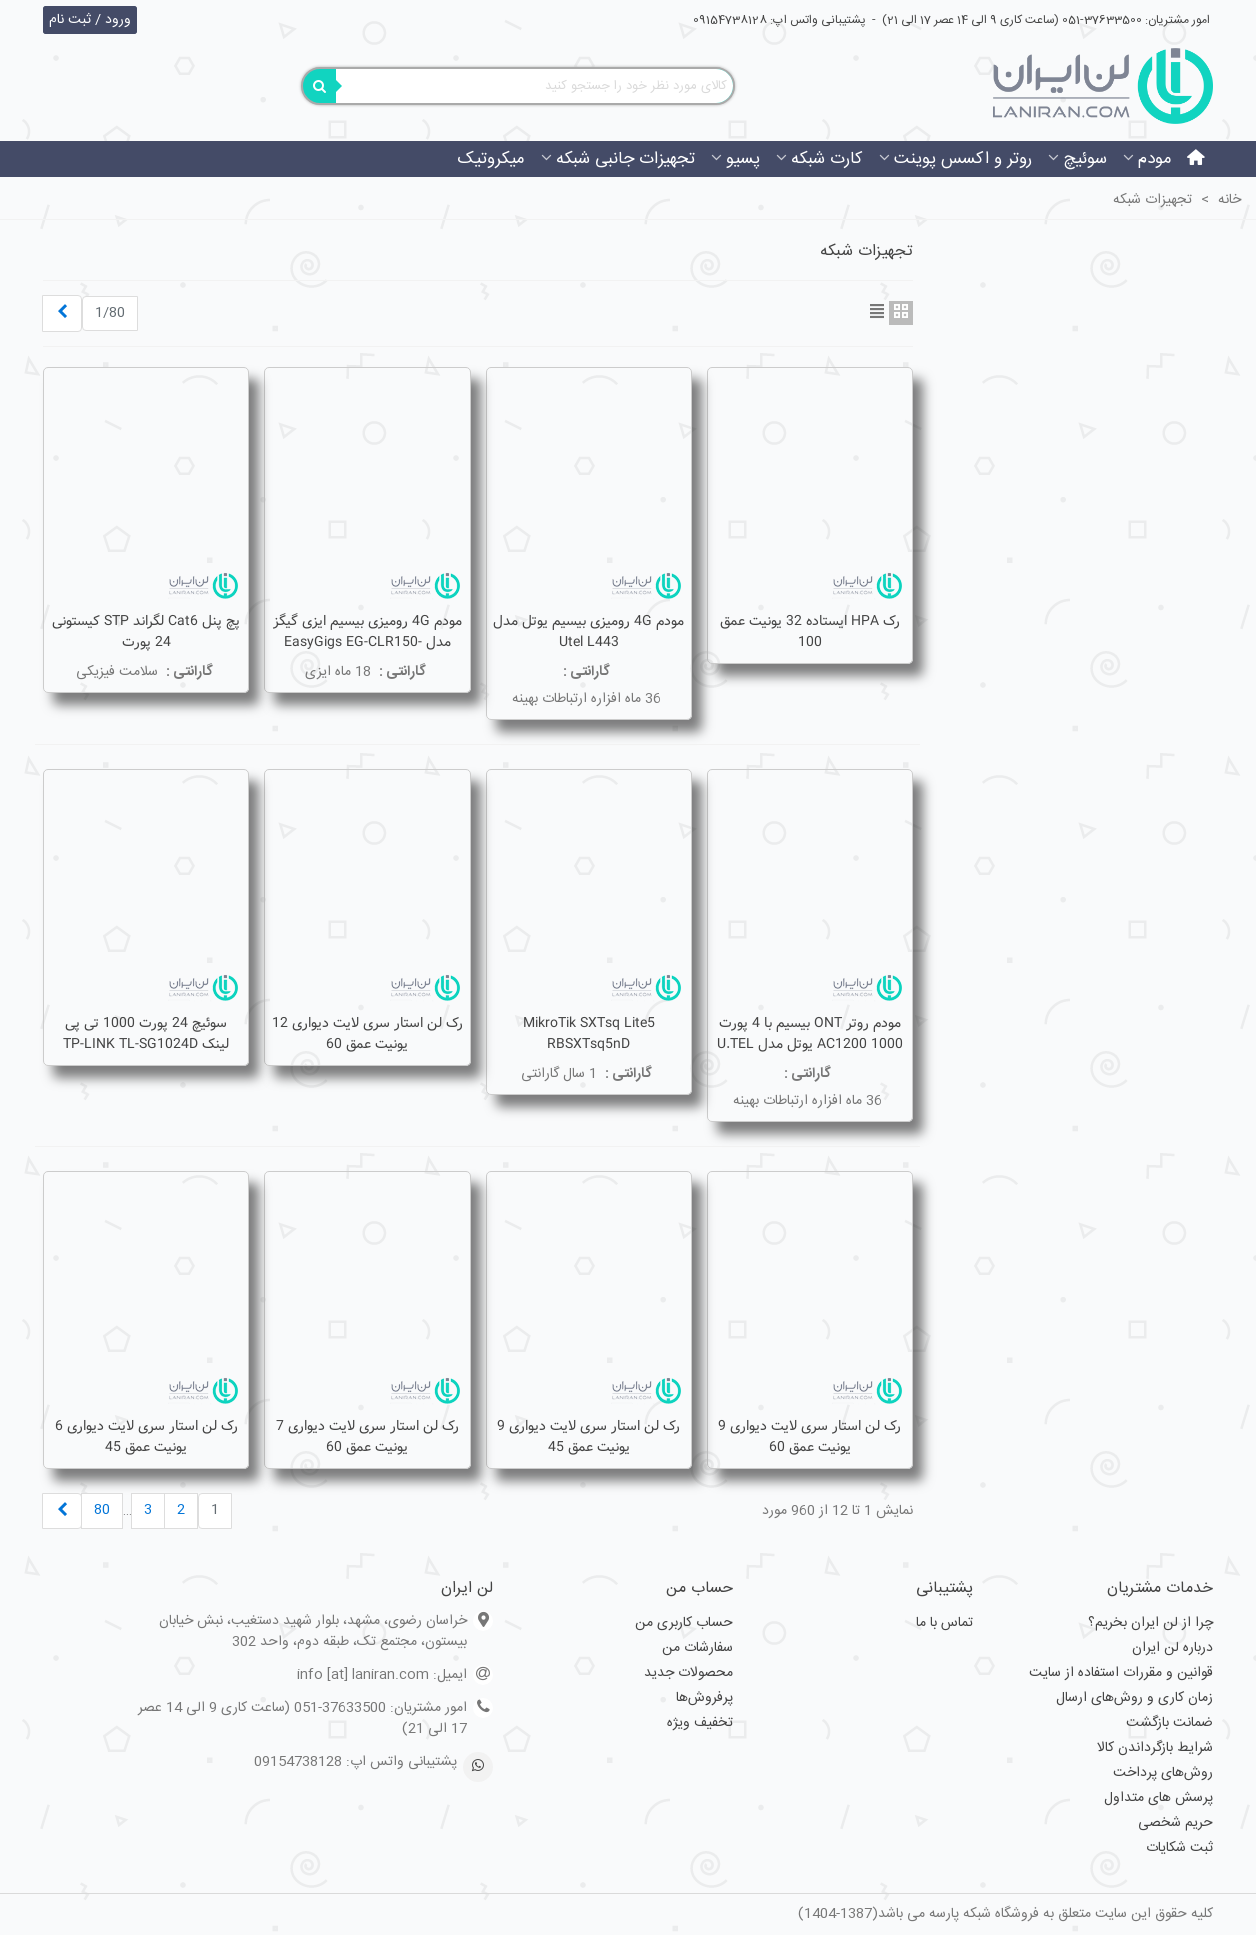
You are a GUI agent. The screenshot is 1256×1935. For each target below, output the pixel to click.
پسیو (743, 159)
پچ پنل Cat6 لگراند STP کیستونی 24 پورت (146, 632)
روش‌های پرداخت (1163, 1773)
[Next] (62, 313)
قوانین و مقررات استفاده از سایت (1121, 1673)
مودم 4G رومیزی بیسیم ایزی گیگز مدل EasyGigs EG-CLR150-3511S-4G (367, 642)
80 (102, 1510)
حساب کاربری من (684, 1623)
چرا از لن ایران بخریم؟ (1150, 1623)
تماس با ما (944, 1623)
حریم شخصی (1175, 1823)
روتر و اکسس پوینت (963, 159)
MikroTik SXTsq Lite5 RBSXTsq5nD (589, 1034)
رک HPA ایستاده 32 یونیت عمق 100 (810, 632)
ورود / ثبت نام (90, 20)
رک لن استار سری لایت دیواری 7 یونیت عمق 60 (367, 1437)
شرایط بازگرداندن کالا (1155, 1748)
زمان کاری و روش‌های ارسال (1134, 1698)
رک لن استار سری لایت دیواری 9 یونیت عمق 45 (588, 1437)
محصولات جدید (688, 1673)
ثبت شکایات (1179, 1848)
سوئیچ (1085, 159)
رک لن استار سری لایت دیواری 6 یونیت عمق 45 (146, 1437)
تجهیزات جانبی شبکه (625, 159)
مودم (1155, 159)
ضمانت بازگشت (1169, 1723)
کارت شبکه (827, 159)
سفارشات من (697, 1648)
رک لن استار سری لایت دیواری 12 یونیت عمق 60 (367, 1034)
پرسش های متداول (1158, 1798)
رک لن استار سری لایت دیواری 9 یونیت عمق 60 (809, 1437)
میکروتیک (491, 159)
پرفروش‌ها (704, 1698)
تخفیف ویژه (700, 1723)
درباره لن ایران (1172, 1648)
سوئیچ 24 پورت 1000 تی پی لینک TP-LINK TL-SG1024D (146, 1034)
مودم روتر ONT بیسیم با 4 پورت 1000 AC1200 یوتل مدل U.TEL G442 (810, 1044)
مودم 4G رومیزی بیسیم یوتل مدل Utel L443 (588, 632)
